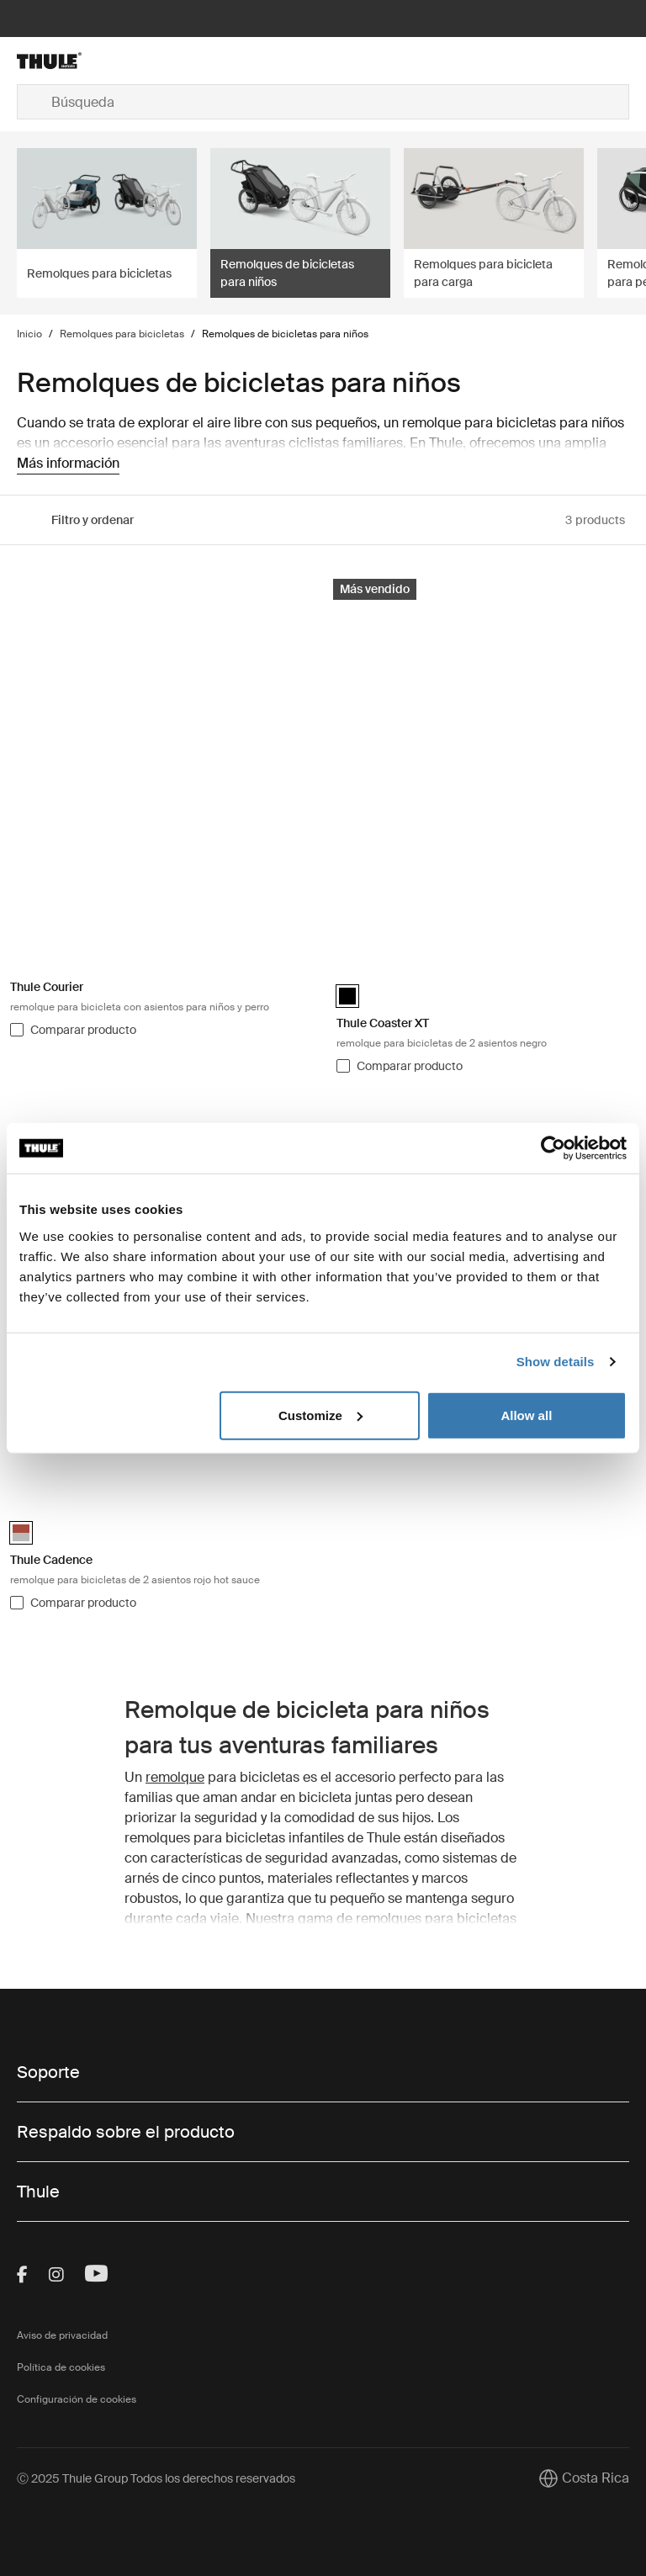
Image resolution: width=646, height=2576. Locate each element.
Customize (320, 1414)
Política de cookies (61, 2367)
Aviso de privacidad (62, 2335)
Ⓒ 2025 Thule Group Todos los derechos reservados (156, 2478)
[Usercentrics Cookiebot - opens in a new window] (553, 1148)
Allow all (526, 1414)
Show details (555, 1361)
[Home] (119, 60)
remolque (175, 1777)
